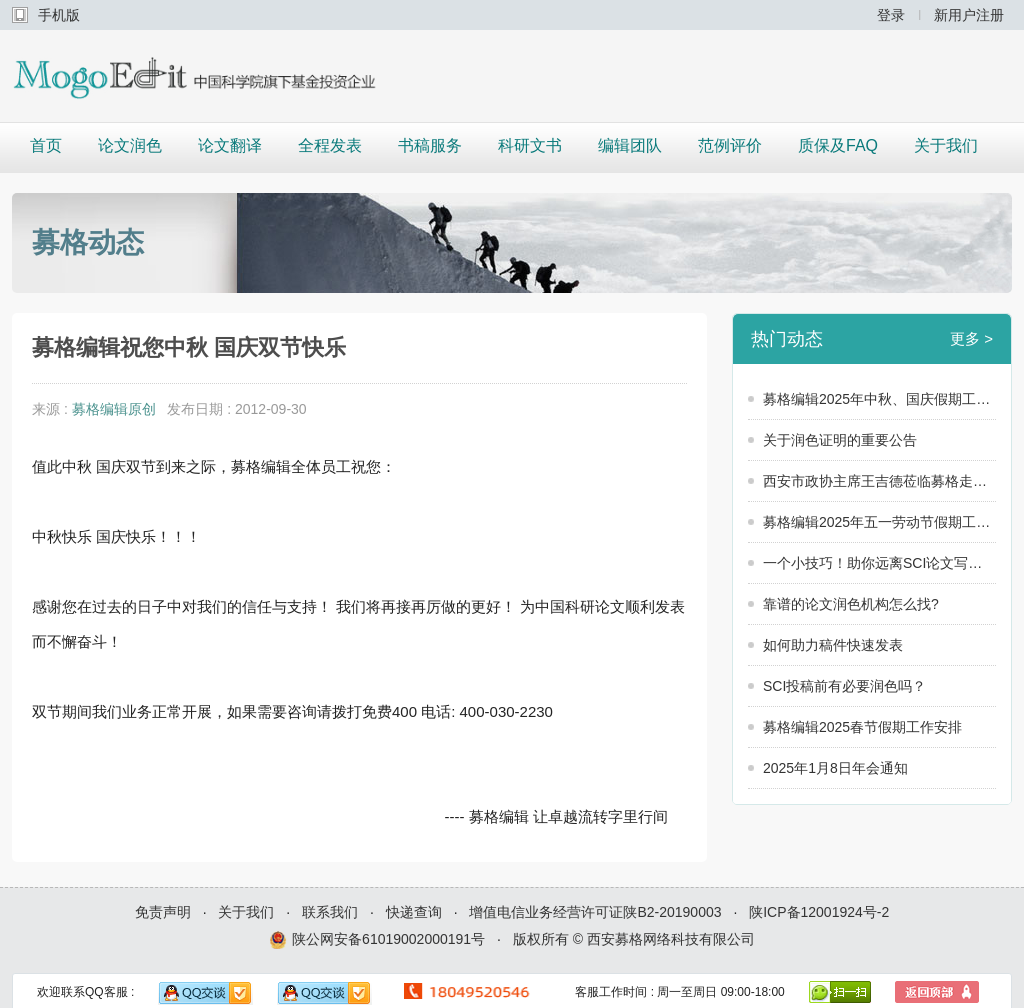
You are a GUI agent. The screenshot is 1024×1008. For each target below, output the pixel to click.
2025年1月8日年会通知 (835, 768)
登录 (891, 15)
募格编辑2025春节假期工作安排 (862, 727)
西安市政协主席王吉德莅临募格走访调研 (879, 481)
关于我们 (946, 145)
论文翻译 (230, 145)
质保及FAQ (838, 145)
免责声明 (163, 912)
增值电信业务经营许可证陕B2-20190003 (595, 912)
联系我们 (330, 912)
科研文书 (530, 145)
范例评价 (730, 145)
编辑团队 (630, 145)
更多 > (971, 338)
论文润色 (130, 145)
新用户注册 (969, 15)
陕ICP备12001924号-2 (819, 912)
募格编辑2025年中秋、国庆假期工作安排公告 (879, 399)
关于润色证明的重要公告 (840, 440)
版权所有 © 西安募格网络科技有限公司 (634, 939)
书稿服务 (430, 145)
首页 (46, 145)
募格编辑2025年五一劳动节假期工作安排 (879, 522)
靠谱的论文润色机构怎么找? (851, 604)
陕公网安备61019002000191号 (377, 940)
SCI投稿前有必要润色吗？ (844, 686)
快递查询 (414, 912)
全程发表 (330, 145)
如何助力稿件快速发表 (833, 645)
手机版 (59, 15)
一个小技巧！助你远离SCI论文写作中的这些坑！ (879, 563)
